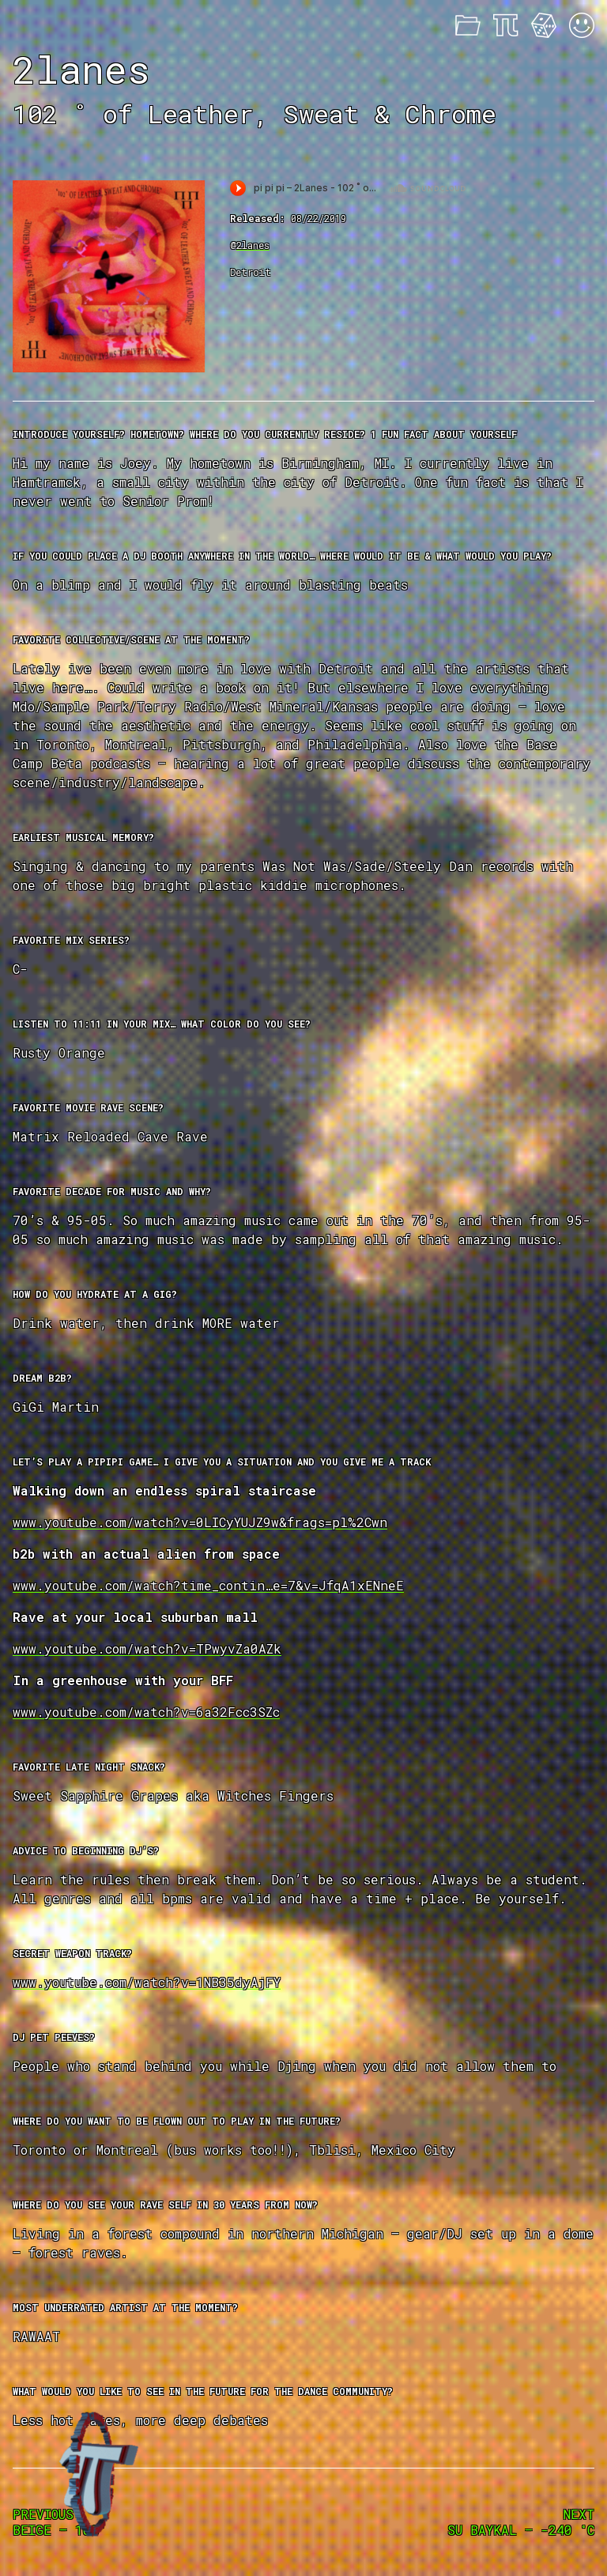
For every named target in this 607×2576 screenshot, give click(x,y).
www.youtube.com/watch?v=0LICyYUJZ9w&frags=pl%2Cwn (200, 1522)
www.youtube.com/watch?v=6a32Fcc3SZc (146, 1711)
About (505, 25)
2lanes (253, 245)
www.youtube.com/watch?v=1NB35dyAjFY (147, 1982)
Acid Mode (581, 25)
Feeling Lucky (543, 25)
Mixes (468, 25)
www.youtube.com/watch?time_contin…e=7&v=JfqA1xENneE (208, 1585)
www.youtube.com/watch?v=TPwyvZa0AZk (147, 1648)
